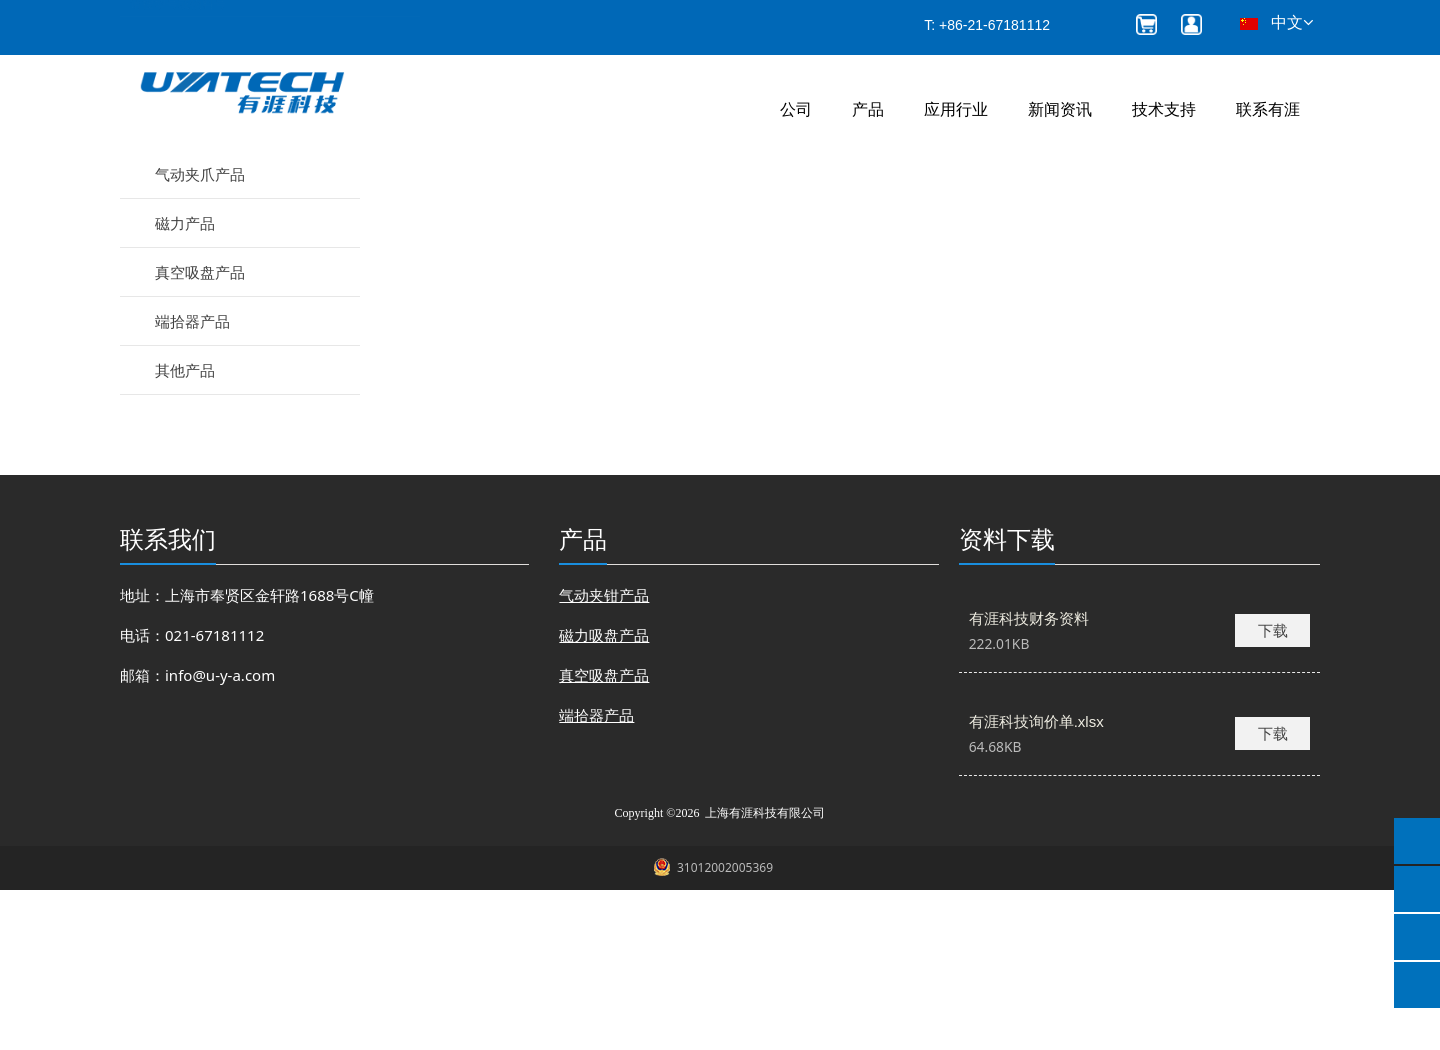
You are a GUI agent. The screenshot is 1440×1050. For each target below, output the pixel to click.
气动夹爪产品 (200, 334)
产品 (868, 109)
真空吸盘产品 (200, 432)
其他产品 (185, 530)
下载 (1273, 790)
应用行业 (956, 109)
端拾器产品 (192, 481)
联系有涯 (1268, 109)
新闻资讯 (1060, 109)
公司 (796, 109)
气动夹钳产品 (200, 285)
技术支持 (1164, 109)
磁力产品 (185, 383)
